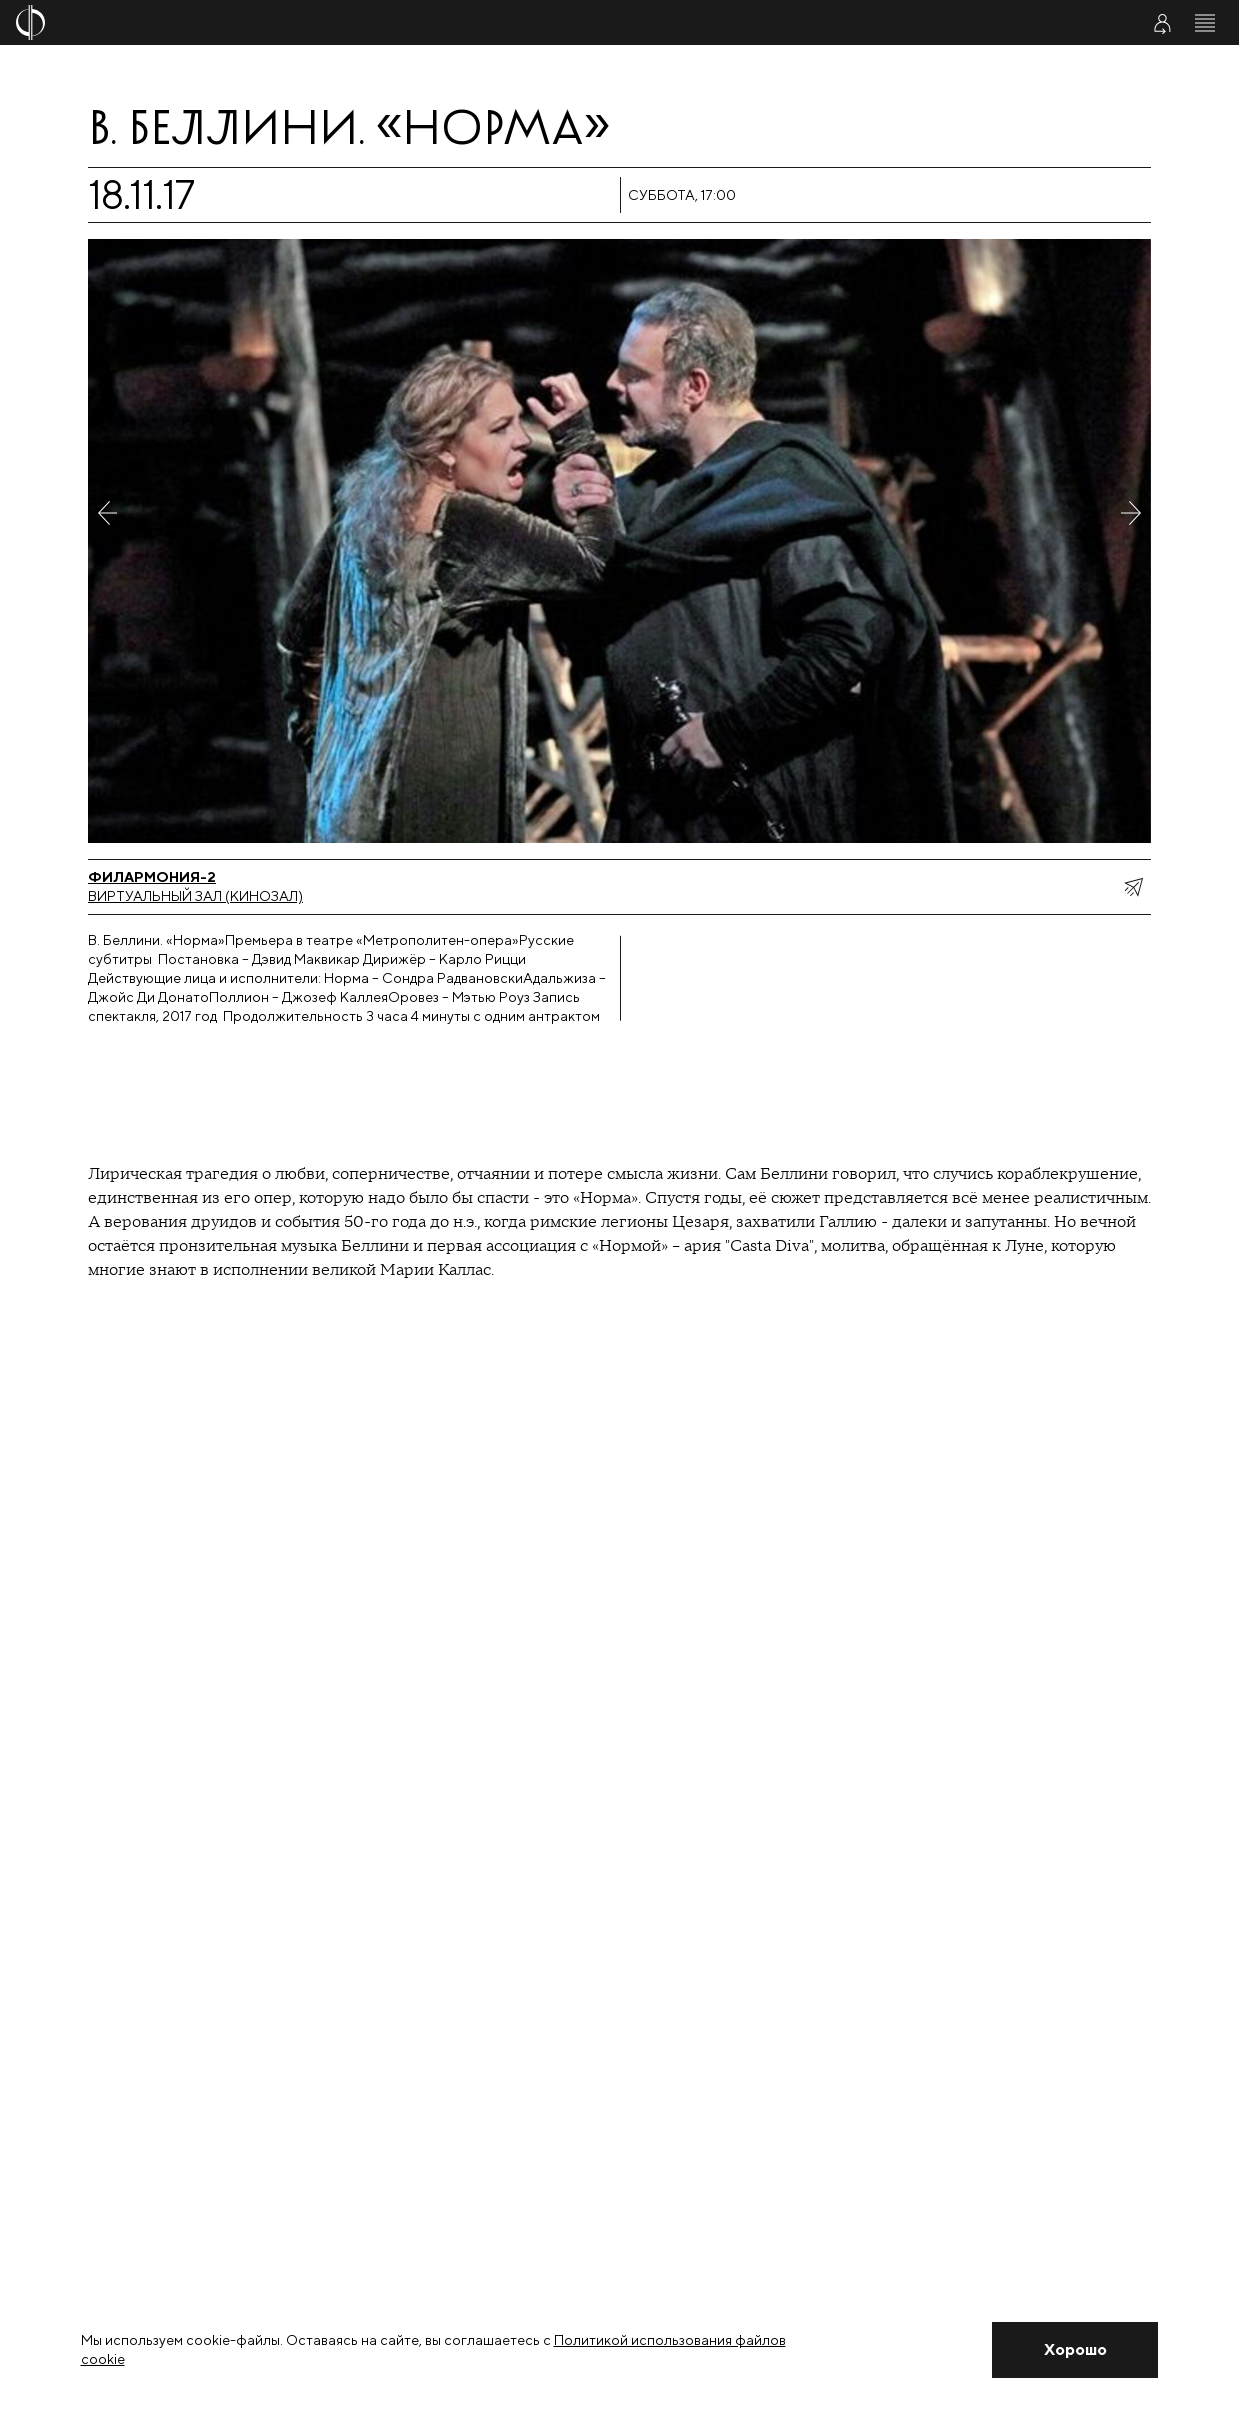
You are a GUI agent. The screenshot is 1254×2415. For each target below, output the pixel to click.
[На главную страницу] (517, 22)
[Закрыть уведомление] (1075, 2350)
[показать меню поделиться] (1133, 887)
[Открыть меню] (1205, 23)
